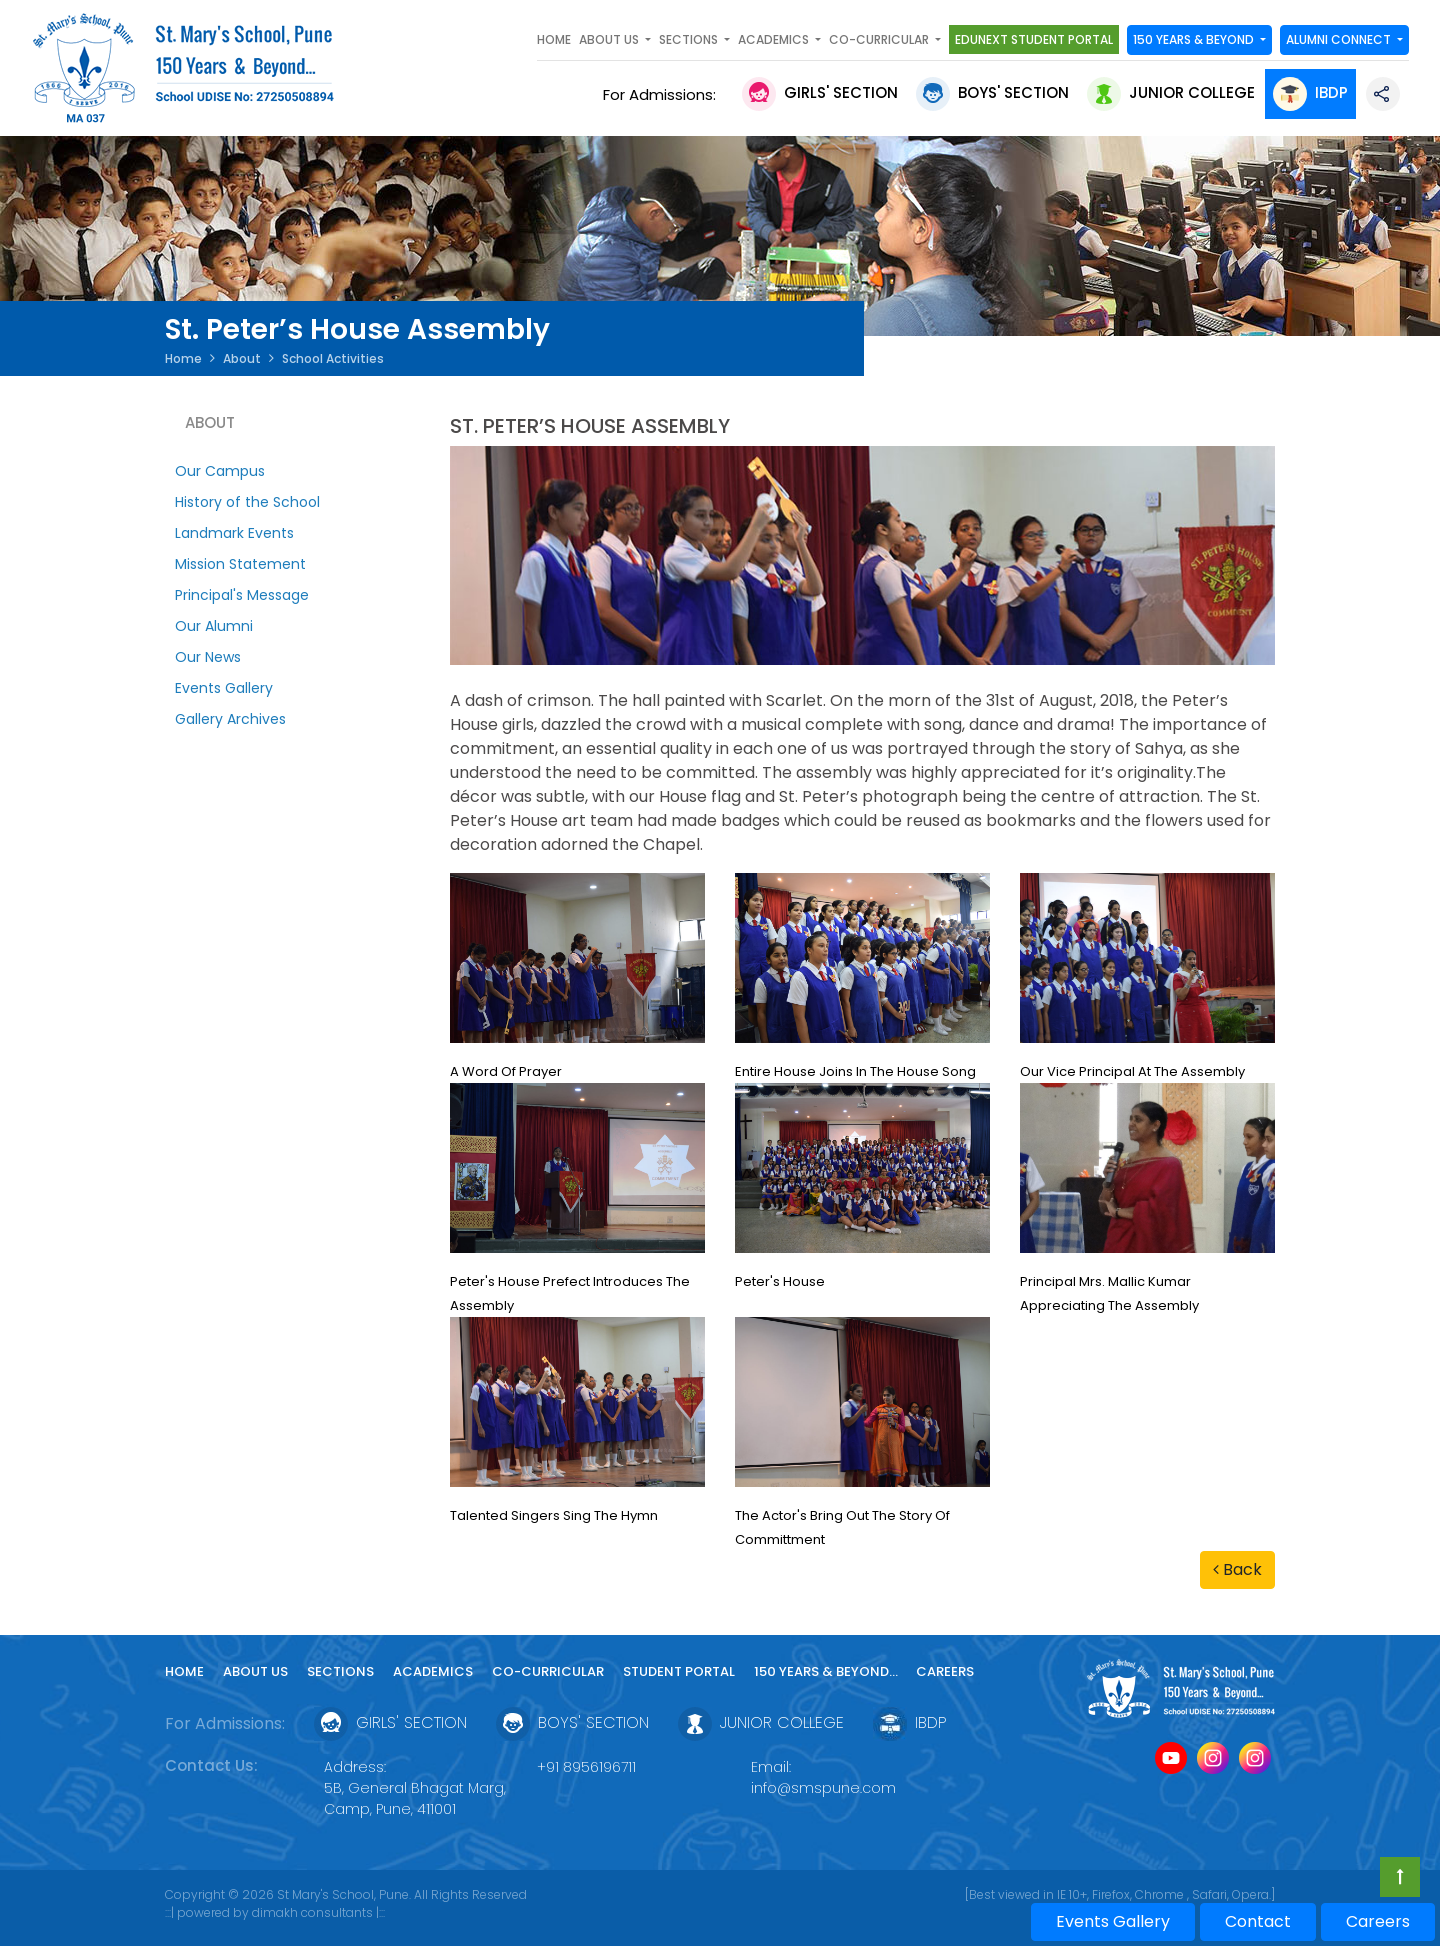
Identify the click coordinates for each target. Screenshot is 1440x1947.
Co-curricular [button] (880, 39)
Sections (340, 1671)
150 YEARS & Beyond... (827, 1671)
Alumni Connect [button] (1340, 39)
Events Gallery (224, 688)
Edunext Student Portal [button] (1034, 39)
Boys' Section (992, 92)
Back (1237, 1569)
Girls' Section (820, 92)
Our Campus (220, 471)
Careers (945, 1671)
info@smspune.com (823, 1788)
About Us (255, 1671)
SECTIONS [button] (690, 39)
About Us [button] (610, 39)
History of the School (247, 502)
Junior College (1171, 92)
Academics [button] (775, 39)
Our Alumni (214, 626)
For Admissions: (663, 94)
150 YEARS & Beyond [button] (1195, 39)
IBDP (1310, 92)
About (242, 358)
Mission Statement (240, 564)
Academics (433, 1671)
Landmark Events (234, 533)
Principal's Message (242, 595)
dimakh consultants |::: (318, 1912)
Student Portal (679, 1671)
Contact (1258, 1921)
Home (554, 39)
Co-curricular (548, 1671)
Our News (208, 657)
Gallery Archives (230, 719)
